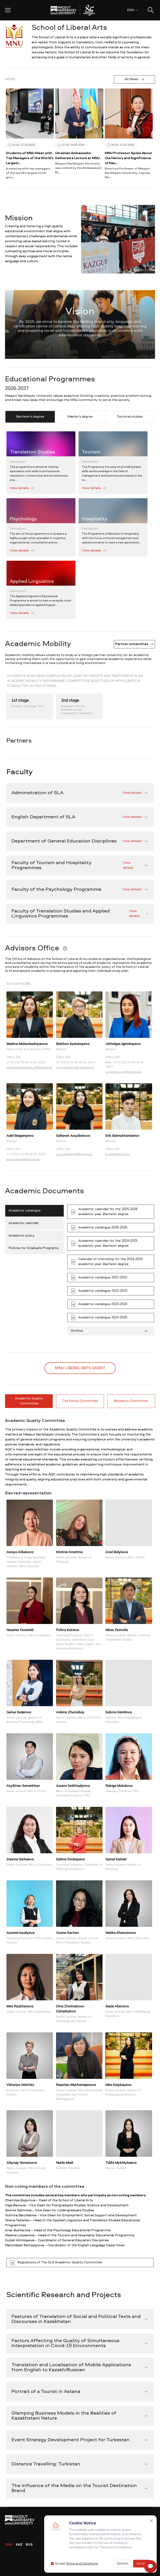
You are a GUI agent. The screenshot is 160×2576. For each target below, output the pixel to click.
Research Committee (131, 1401)
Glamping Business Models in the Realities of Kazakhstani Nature (80, 2416)
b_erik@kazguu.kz (117, 1154)
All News (134, 79)
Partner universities (134, 644)
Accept (141, 2563)
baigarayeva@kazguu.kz (23, 1159)
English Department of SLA (80, 817)
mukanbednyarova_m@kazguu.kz (29, 1067)
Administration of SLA (80, 792)
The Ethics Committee (80, 1401)
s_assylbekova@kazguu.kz (74, 1154)
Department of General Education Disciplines (80, 841)
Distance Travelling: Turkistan (80, 2464)
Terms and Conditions (82, 2563)
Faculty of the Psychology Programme (80, 889)
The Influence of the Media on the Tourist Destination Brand (80, 2488)
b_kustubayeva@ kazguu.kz (75, 1067)
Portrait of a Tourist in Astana (80, 2391)
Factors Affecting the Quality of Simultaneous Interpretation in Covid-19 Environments (80, 2343)
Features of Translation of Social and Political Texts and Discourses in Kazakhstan (80, 2319)
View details (22, 488)
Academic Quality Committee (29, 1401)
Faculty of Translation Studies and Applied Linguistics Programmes (80, 914)
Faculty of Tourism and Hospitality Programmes (80, 865)
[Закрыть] (151, 2520)
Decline (122, 2563)
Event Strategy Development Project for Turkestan (80, 2439)
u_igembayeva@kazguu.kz (123, 1072)
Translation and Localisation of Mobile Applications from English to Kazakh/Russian (80, 2368)
